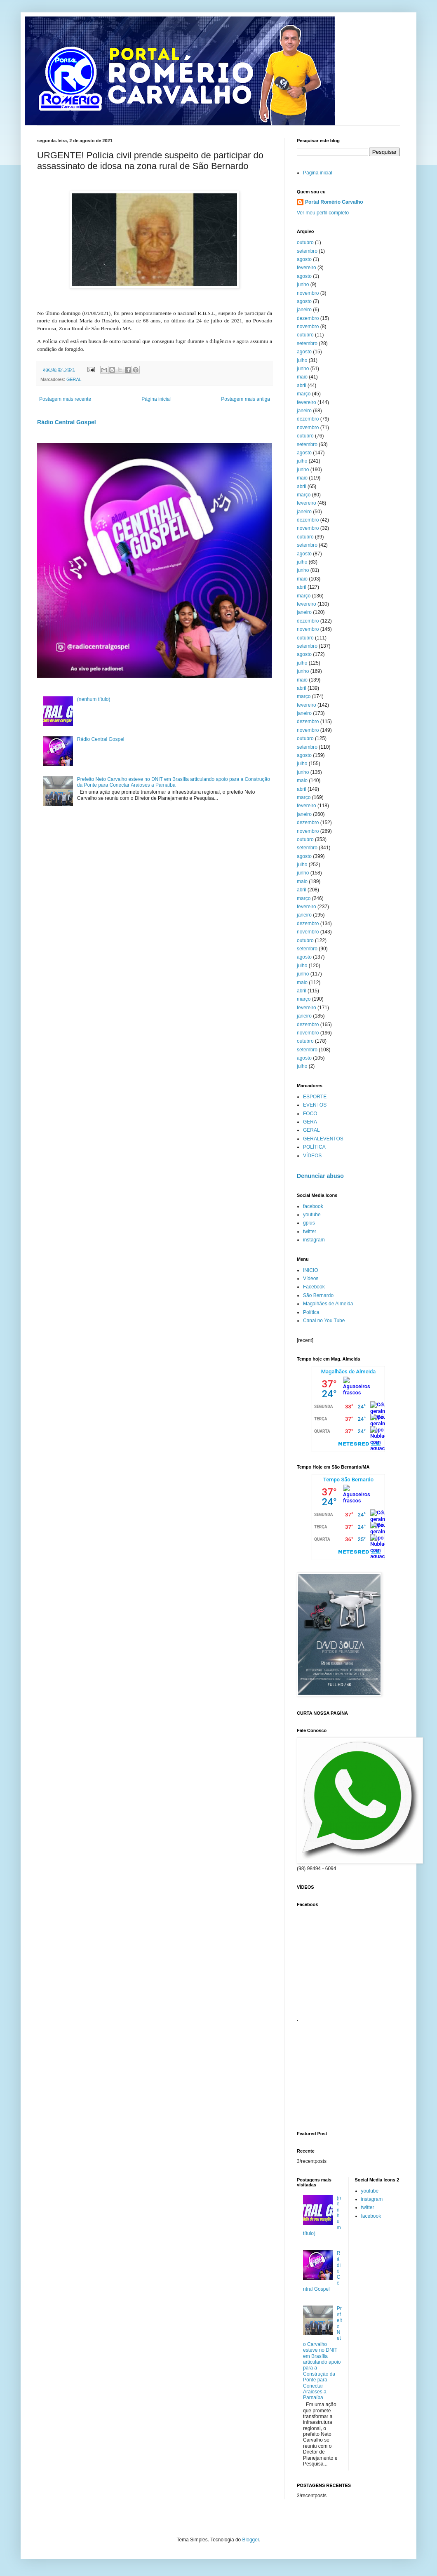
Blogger (250, 2540)
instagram (314, 1240)
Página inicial (156, 399)
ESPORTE (315, 1097)
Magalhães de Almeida (328, 1304)
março (303, 394)
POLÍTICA (314, 1147)
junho (303, 284)
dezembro (308, 318)
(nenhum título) (93, 699)
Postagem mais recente (65, 399)
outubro (305, 242)
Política (311, 1312)
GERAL (74, 379)
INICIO (310, 1270)
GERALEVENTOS (323, 1139)
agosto (304, 259)
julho (302, 360)
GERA (310, 1122)
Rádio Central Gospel (66, 422)
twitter (309, 1231)
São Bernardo (318, 1295)
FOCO (310, 1113)
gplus (309, 1223)
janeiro (304, 310)
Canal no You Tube (324, 1320)
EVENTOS (315, 1105)
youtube (312, 1214)
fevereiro (306, 267)
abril (301, 385)
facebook (313, 1206)
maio (302, 377)
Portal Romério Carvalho (334, 202)
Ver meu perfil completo (323, 213)
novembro (308, 293)
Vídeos (310, 1278)
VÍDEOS (312, 1156)
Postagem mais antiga (245, 399)
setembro (307, 251)
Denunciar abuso (320, 1176)
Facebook (314, 1287)
